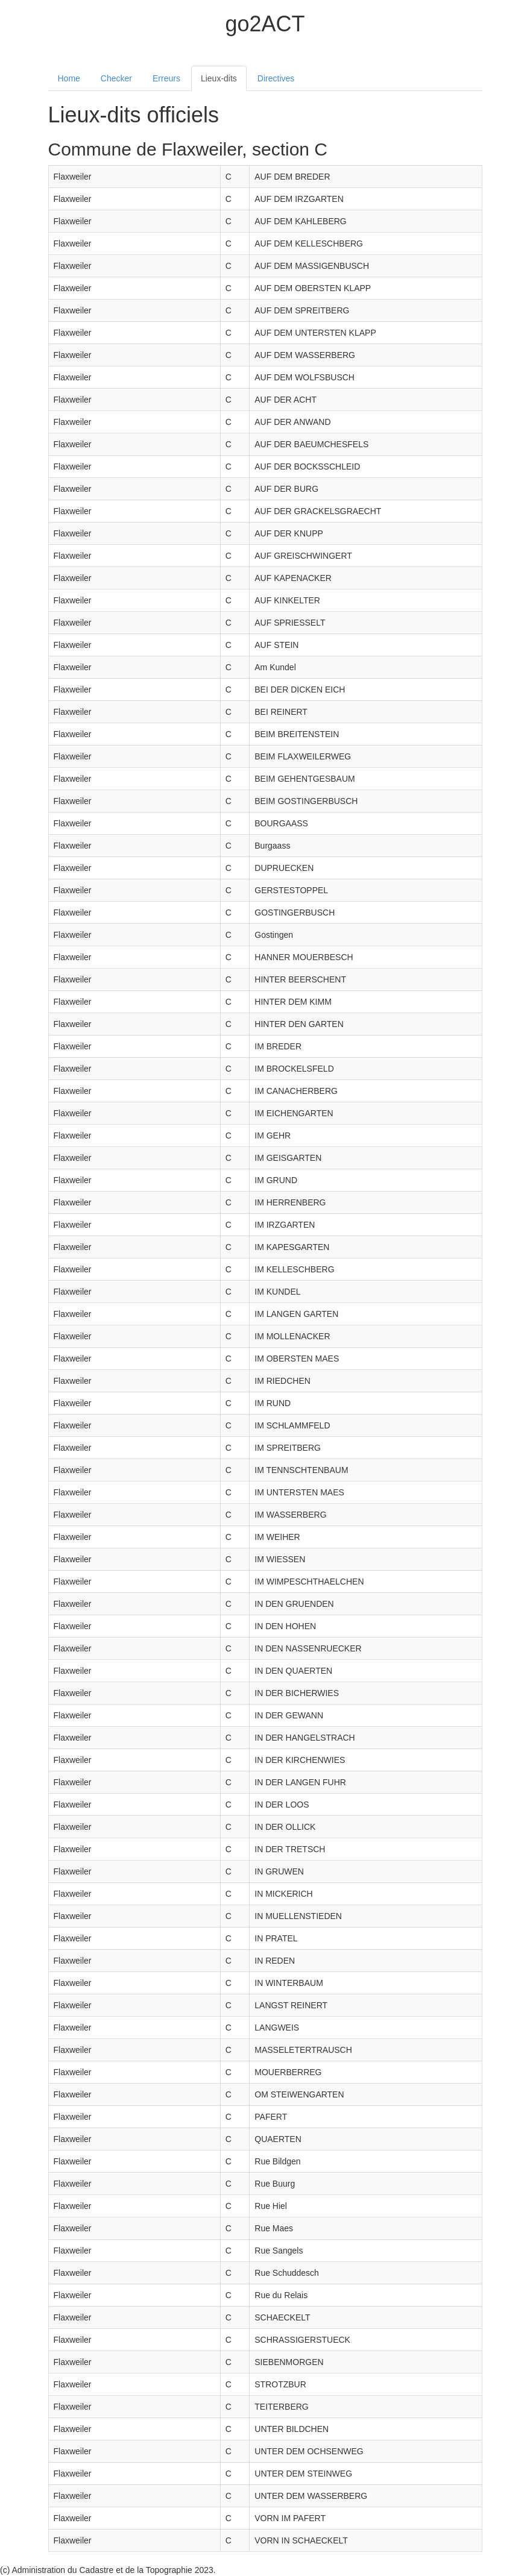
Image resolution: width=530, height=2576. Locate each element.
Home (69, 78)
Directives (275, 78)
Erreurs (166, 78)
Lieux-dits (219, 78)
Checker (116, 78)
